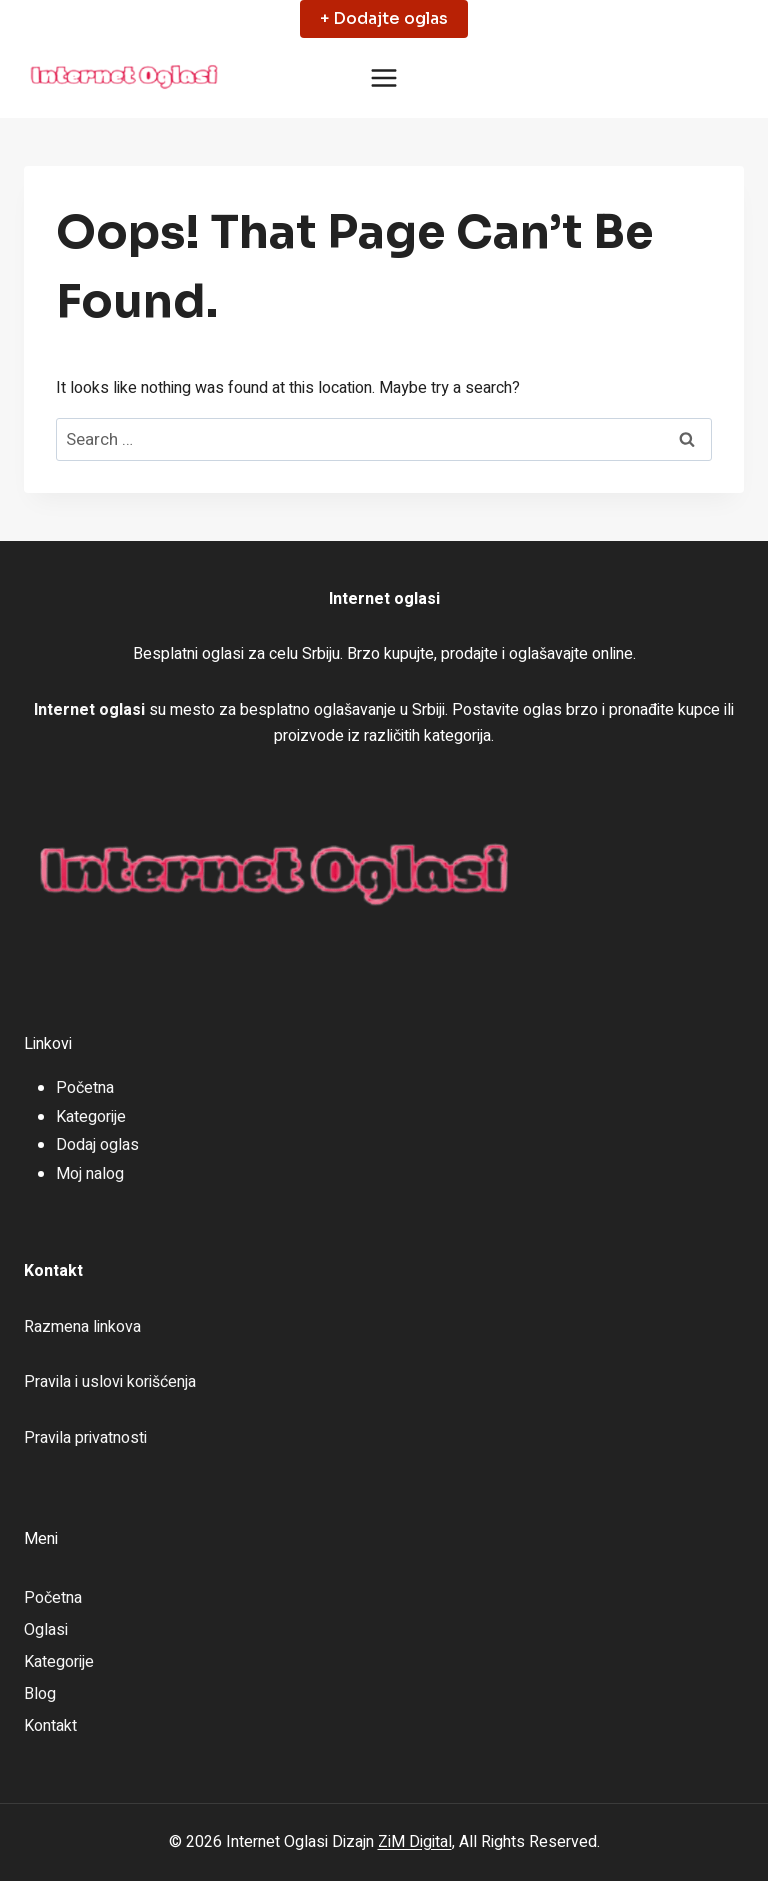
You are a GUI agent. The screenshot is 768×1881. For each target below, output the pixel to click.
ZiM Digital (415, 1842)
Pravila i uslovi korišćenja (110, 1382)
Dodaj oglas (97, 1145)
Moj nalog (90, 1174)
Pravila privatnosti (85, 1438)
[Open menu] (384, 78)
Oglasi (46, 1630)
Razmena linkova (82, 1327)
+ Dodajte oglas (384, 18)
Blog (40, 1694)
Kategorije (91, 1117)
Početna (85, 1088)
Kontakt (50, 1726)
